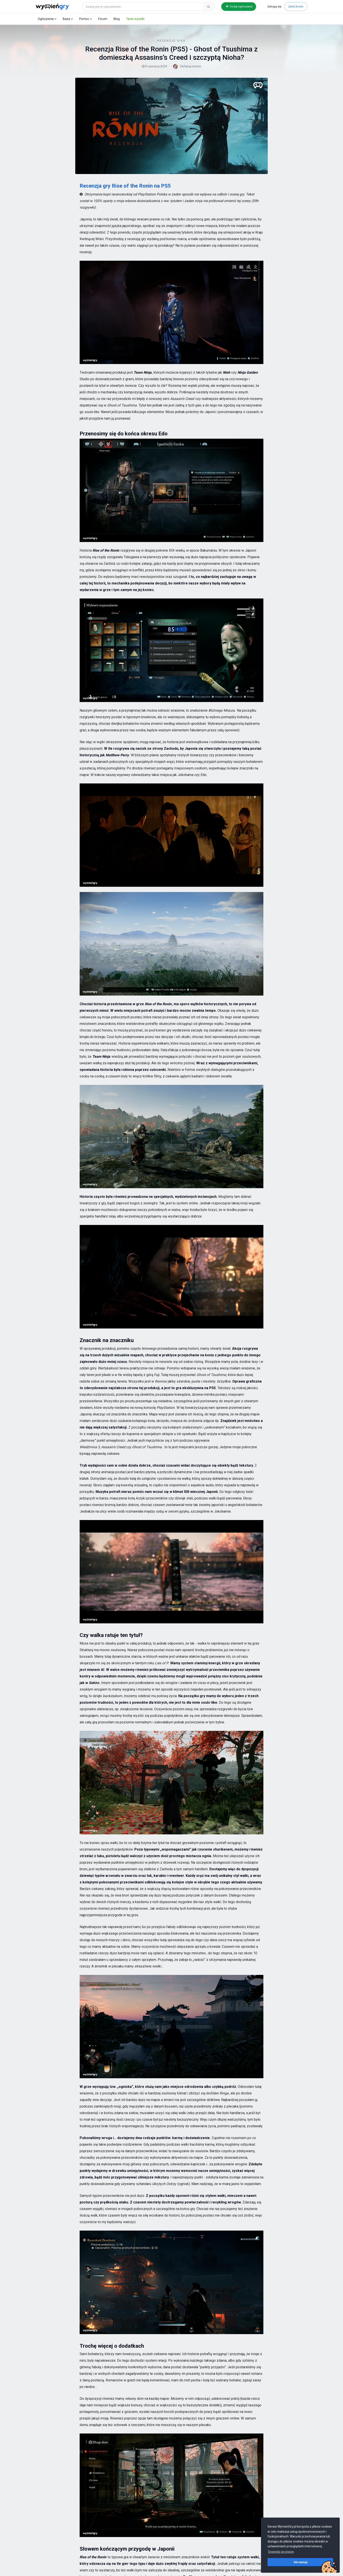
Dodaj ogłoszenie (239, 6)
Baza (66, 19)
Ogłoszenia (46, 19)
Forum (102, 19)
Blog (117, 19)
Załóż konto (295, 6)
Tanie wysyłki (135, 19)
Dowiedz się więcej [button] (281, 2551)
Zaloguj (274, 6)
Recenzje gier (62, 28)
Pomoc (84, 19)
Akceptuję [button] (300, 2562)
